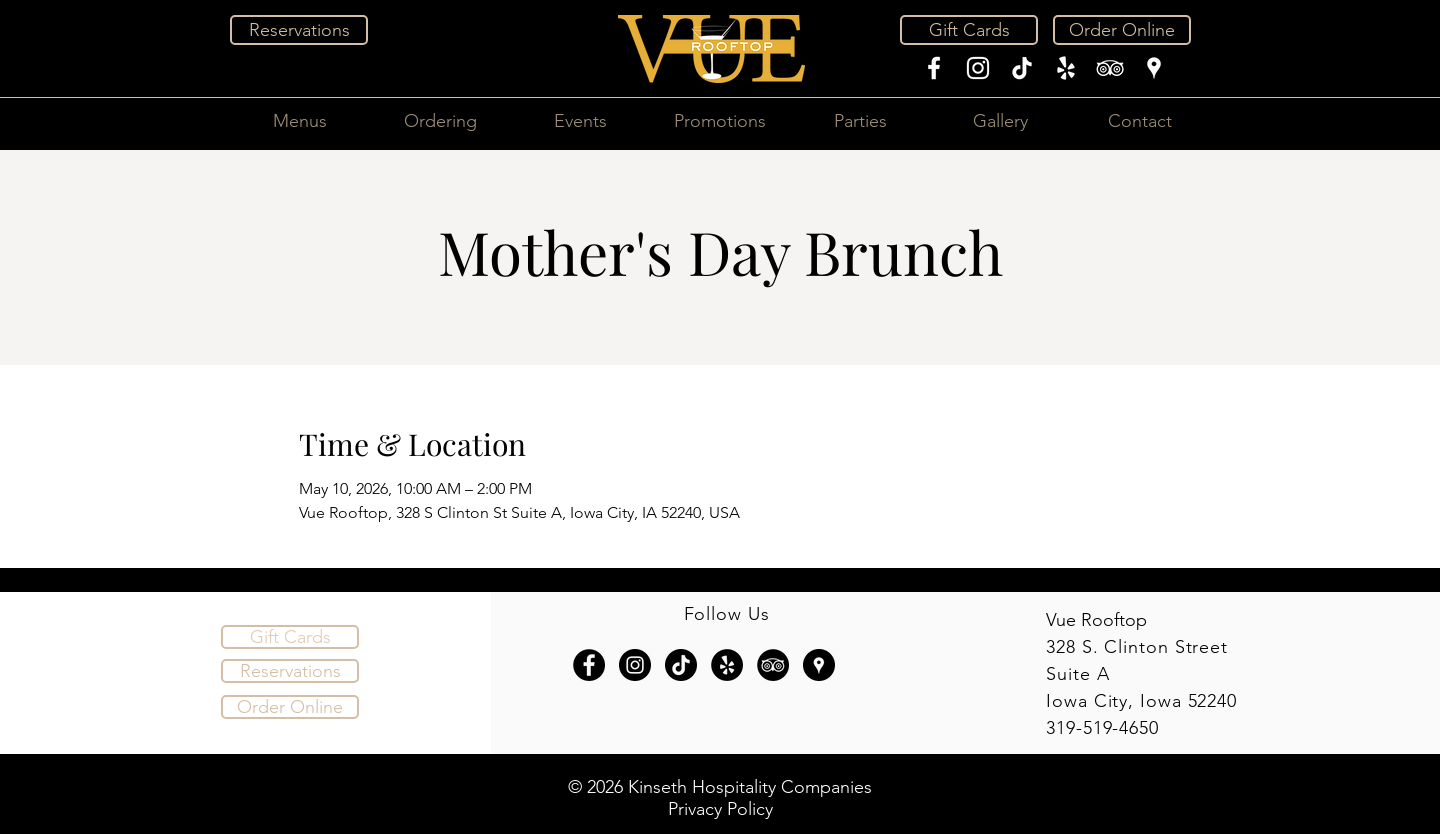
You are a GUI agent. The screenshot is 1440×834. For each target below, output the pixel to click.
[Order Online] (1122, 30)
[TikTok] (1022, 68)
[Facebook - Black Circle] (589, 665)
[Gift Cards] (969, 30)
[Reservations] (299, 30)
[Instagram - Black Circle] (635, 665)
